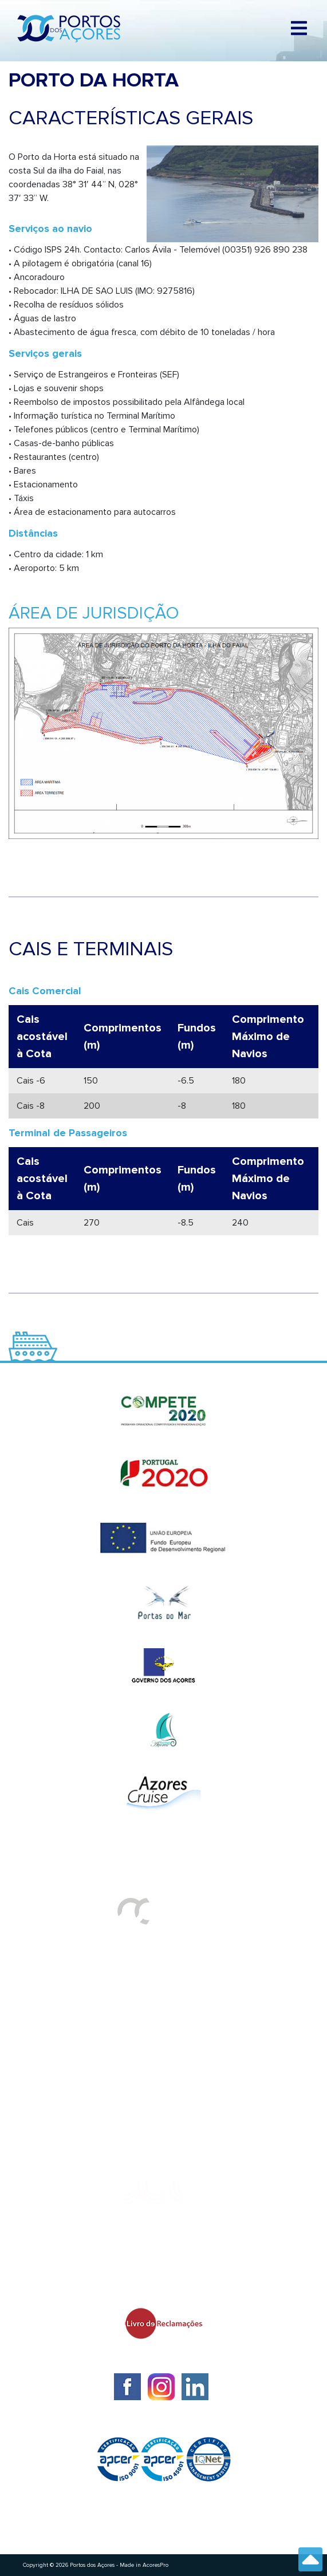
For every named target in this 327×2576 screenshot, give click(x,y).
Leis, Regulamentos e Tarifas (84, 2148)
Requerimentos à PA (65, 2011)
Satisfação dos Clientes (72, 2034)
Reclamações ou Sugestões (81, 2080)
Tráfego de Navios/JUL (70, 1965)
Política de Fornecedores (75, 2057)
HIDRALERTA (48, 1988)
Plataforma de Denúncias (75, 2103)
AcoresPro (155, 2565)
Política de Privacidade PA (77, 2126)
